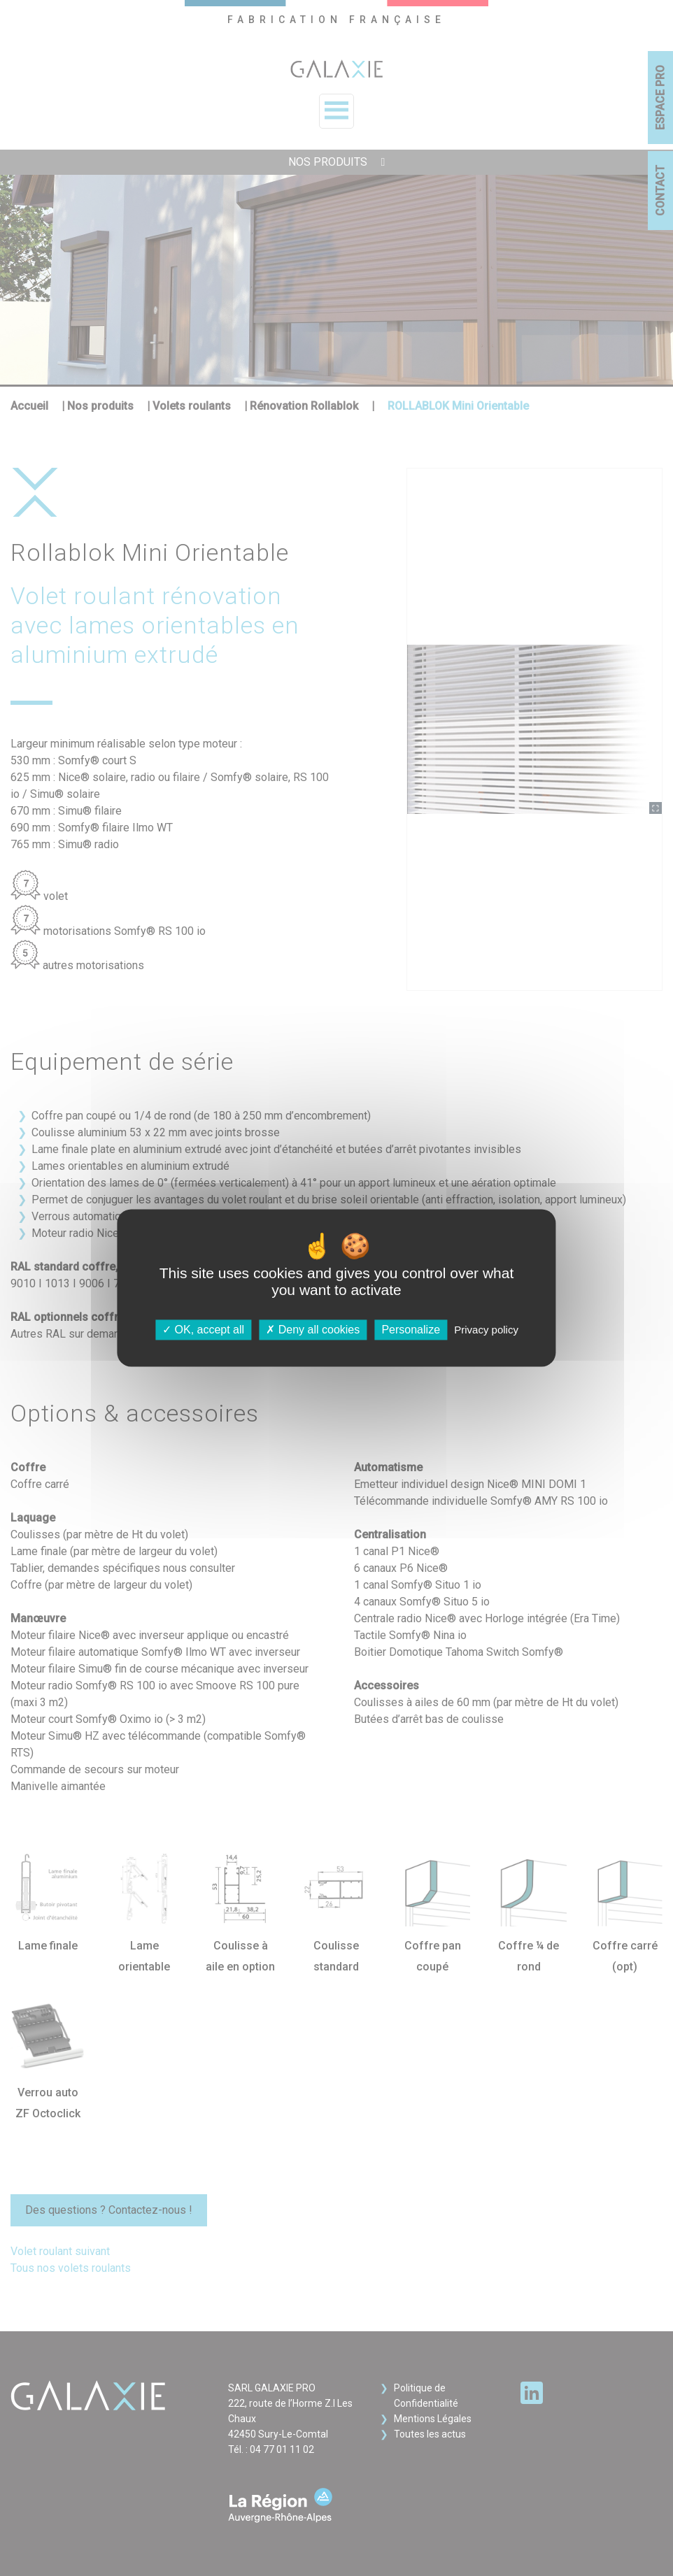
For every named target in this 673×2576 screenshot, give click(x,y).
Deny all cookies (313, 1330)
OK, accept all (203, 1330)
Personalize (410, 1330)
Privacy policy (486, 1330)
